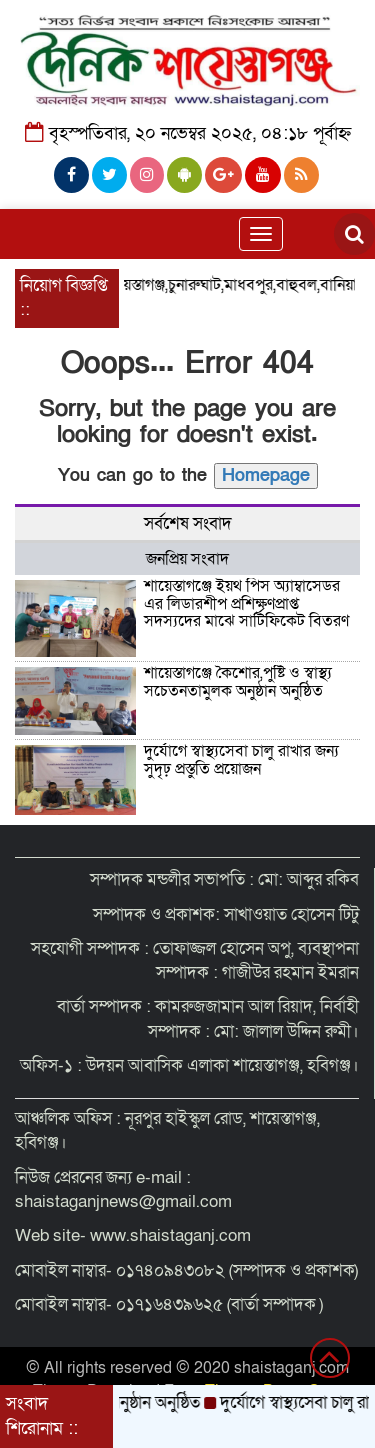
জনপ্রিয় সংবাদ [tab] (187, 559)
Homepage (266, 475)
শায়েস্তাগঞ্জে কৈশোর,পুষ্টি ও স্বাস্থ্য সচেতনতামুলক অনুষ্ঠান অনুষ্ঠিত (238, 682)
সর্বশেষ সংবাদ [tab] (188, 523)
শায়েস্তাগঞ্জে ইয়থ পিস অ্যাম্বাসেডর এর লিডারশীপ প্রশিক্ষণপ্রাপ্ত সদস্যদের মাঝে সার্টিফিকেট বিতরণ (246, 603)
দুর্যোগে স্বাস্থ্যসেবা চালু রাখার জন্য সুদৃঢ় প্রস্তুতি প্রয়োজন (241, 760)
